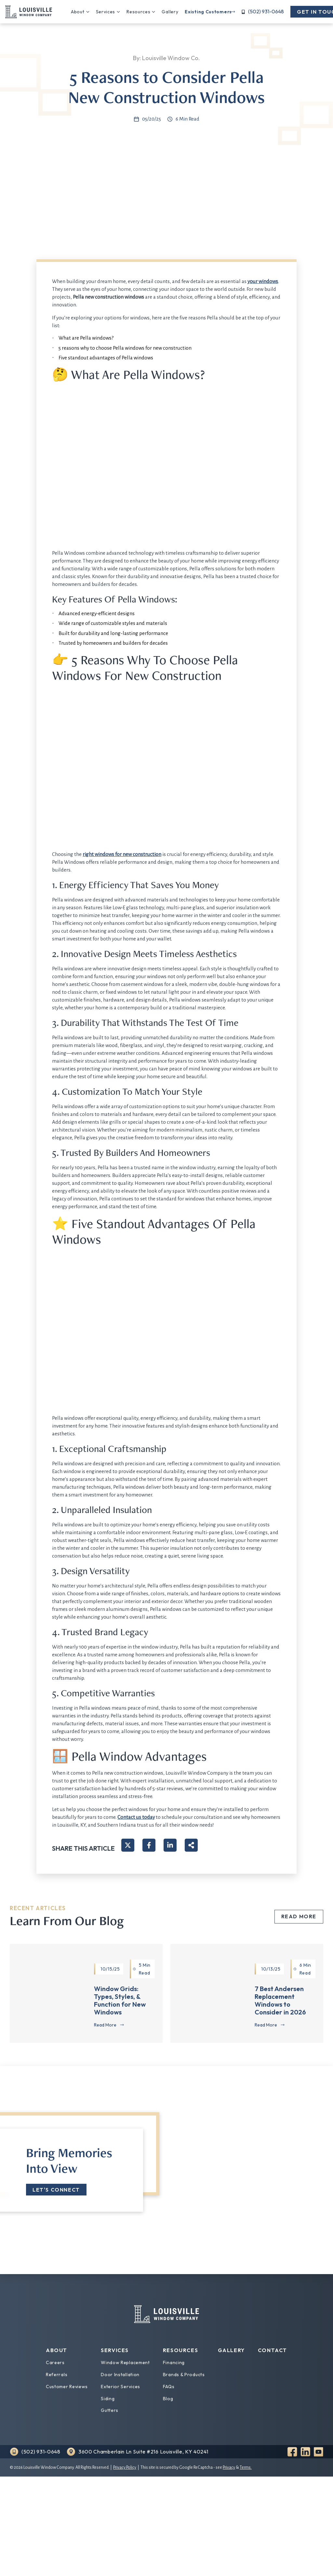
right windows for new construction (122, 854)
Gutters (109, 2410)
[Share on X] (127, 1845)
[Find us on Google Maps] (137, 2452)
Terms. (246, 2467)
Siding (107, 2398)
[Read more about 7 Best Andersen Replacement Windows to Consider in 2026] (270, 2025)
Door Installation (120, 2374)
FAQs (169, 2386)
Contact (272, 2350)
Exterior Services (120, 2386)
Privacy (229, 2467)
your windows (262, 281)
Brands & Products (184, 2374)
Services (105, 12)
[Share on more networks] (191, 1845)
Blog (168, 2398)
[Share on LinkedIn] (170, 1845)
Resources (138, 12)
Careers (55, 2362)
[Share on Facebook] (148, 1845)
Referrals (56, 2374)
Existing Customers (208, 12)
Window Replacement (125, 2362)
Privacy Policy (124, 2467)
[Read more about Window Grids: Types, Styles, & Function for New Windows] (109, 2025)
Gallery (170, 12)
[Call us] (263, 11)
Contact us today (136, 1817)
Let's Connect (56, 2189)
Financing (174, 2362)
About (78, 12)
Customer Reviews (67, 2386)
